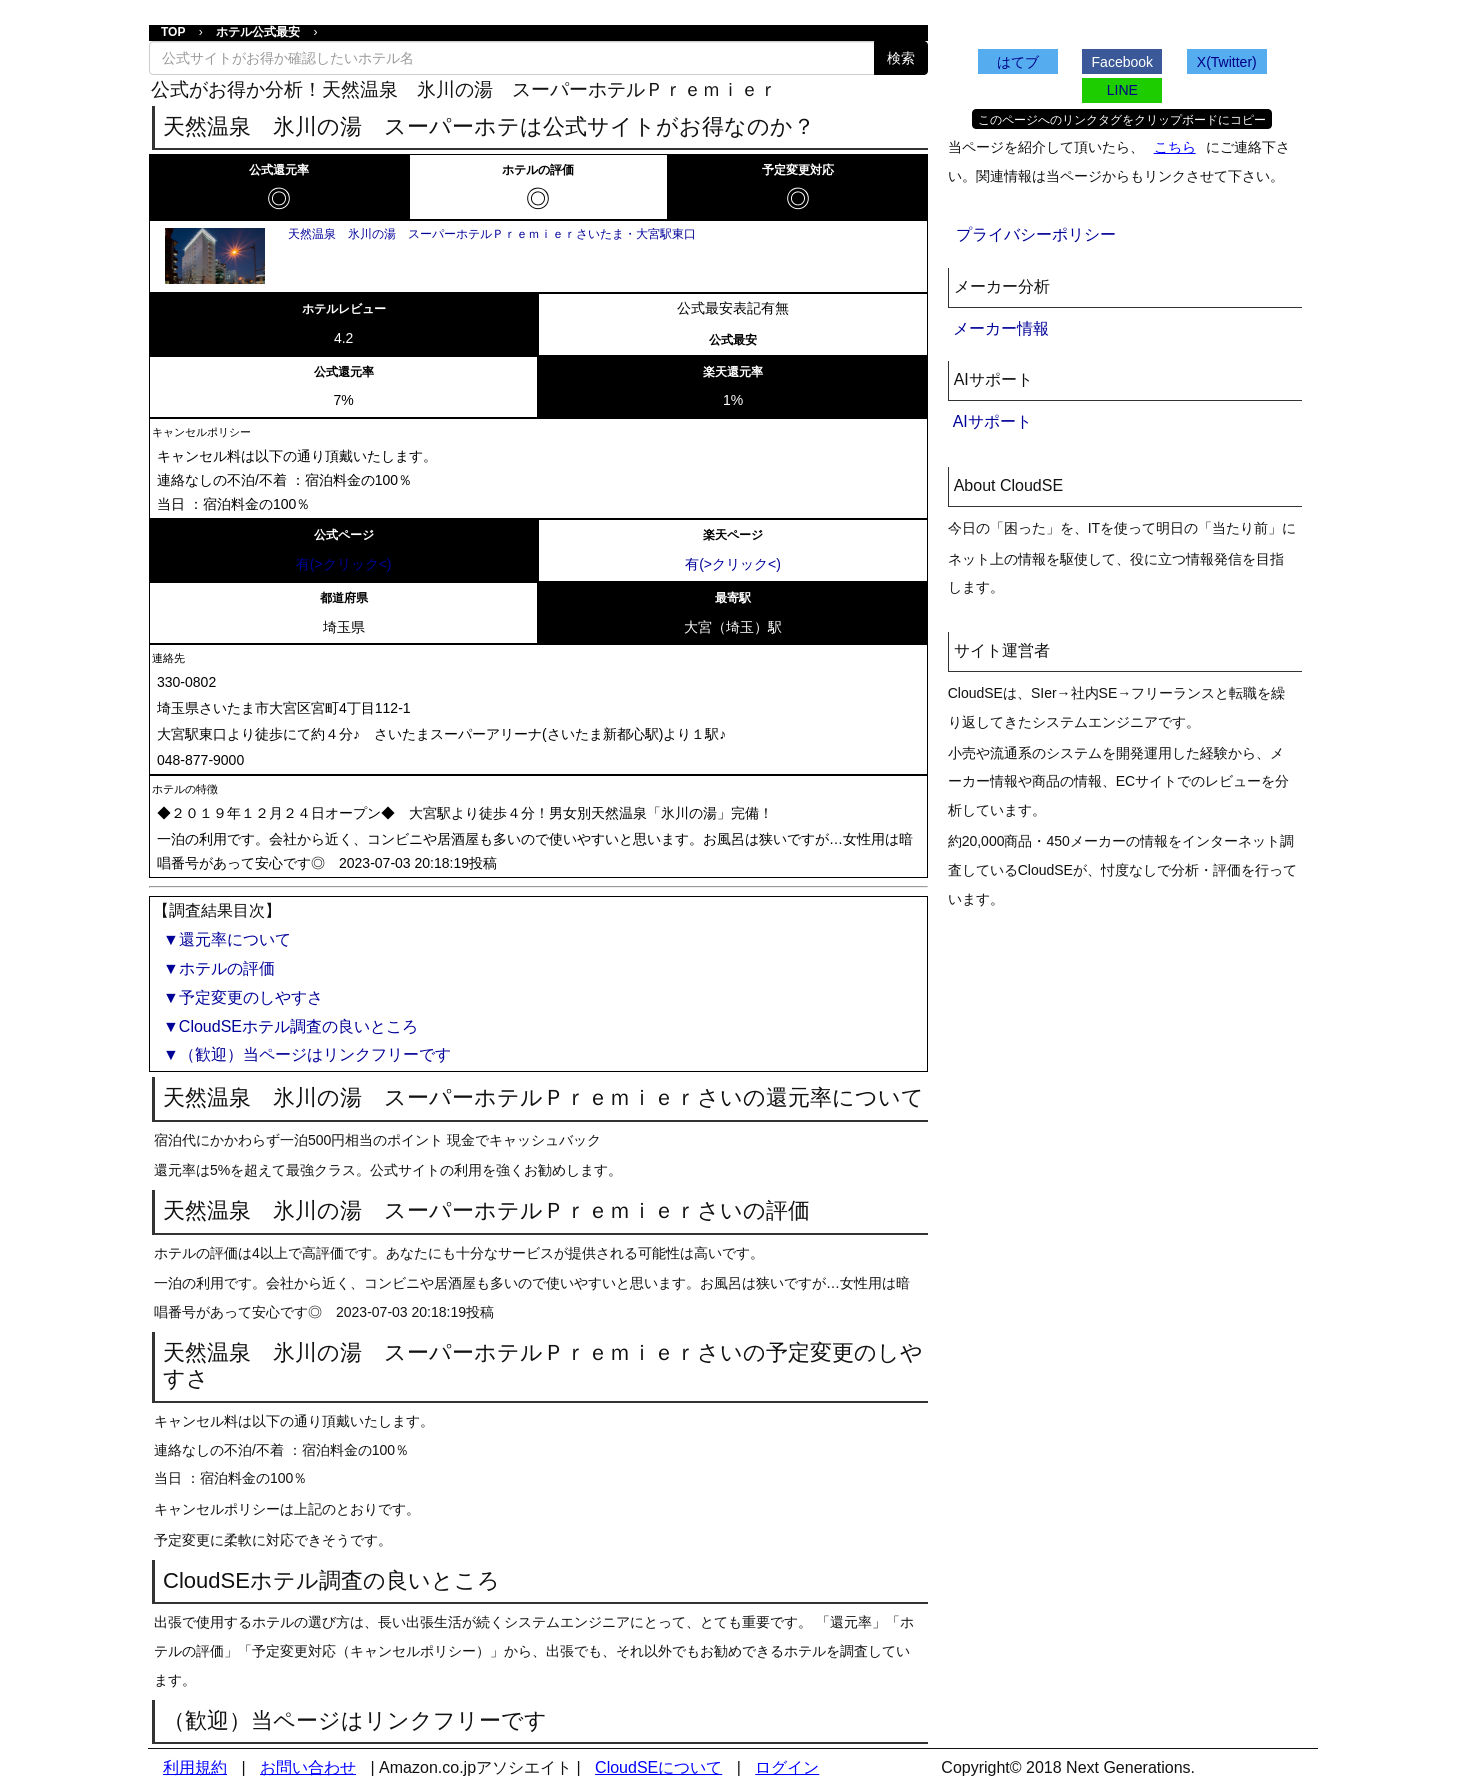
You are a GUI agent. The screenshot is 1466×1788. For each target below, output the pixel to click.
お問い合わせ (308, 1767)
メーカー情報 (1001, 328)
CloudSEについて (658, 1767)
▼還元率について (227, 939)
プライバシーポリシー (1036, 234)
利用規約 (195, 1767)
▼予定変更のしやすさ (243, 997)
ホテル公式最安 (258, 32)
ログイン (787, 1767)
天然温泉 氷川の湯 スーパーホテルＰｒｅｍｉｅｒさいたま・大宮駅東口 (492, 234)
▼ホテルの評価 (219, 968)
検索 (901, 58)
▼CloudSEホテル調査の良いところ (290, 1026)
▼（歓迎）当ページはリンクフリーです (307, 1054)
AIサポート (992, 421)
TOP (173, 32)
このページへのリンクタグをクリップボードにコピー (1122, 120)
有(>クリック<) (344, 564)
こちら (1175, 147)
